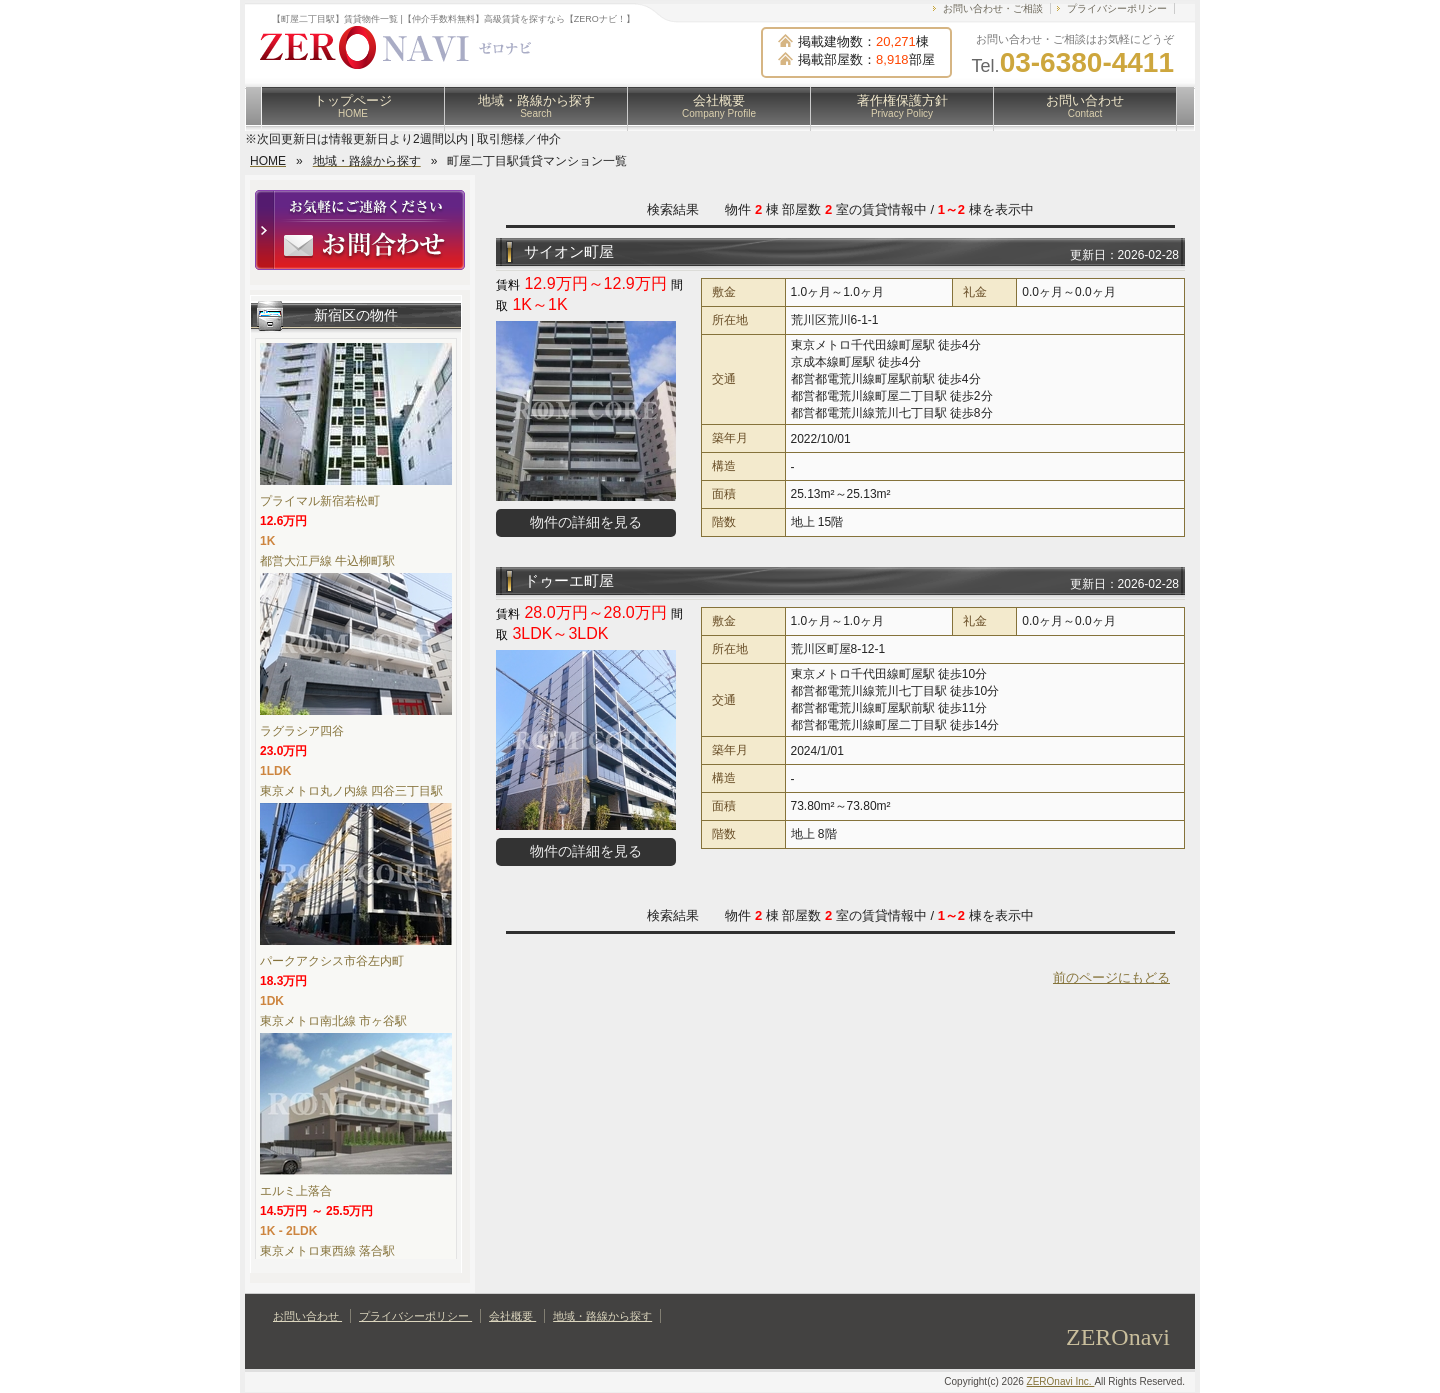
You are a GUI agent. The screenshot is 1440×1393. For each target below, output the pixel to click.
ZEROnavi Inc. (1061, 1381)
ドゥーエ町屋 (569, 580)
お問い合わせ (1085, 106)
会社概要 (719, 106)
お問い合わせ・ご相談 (993, 8)
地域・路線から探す (536, 106)
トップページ (353, 106)
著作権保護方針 (902, 106)
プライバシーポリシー (1117, 8)
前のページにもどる (1111, 977)
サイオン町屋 (569, 251)
